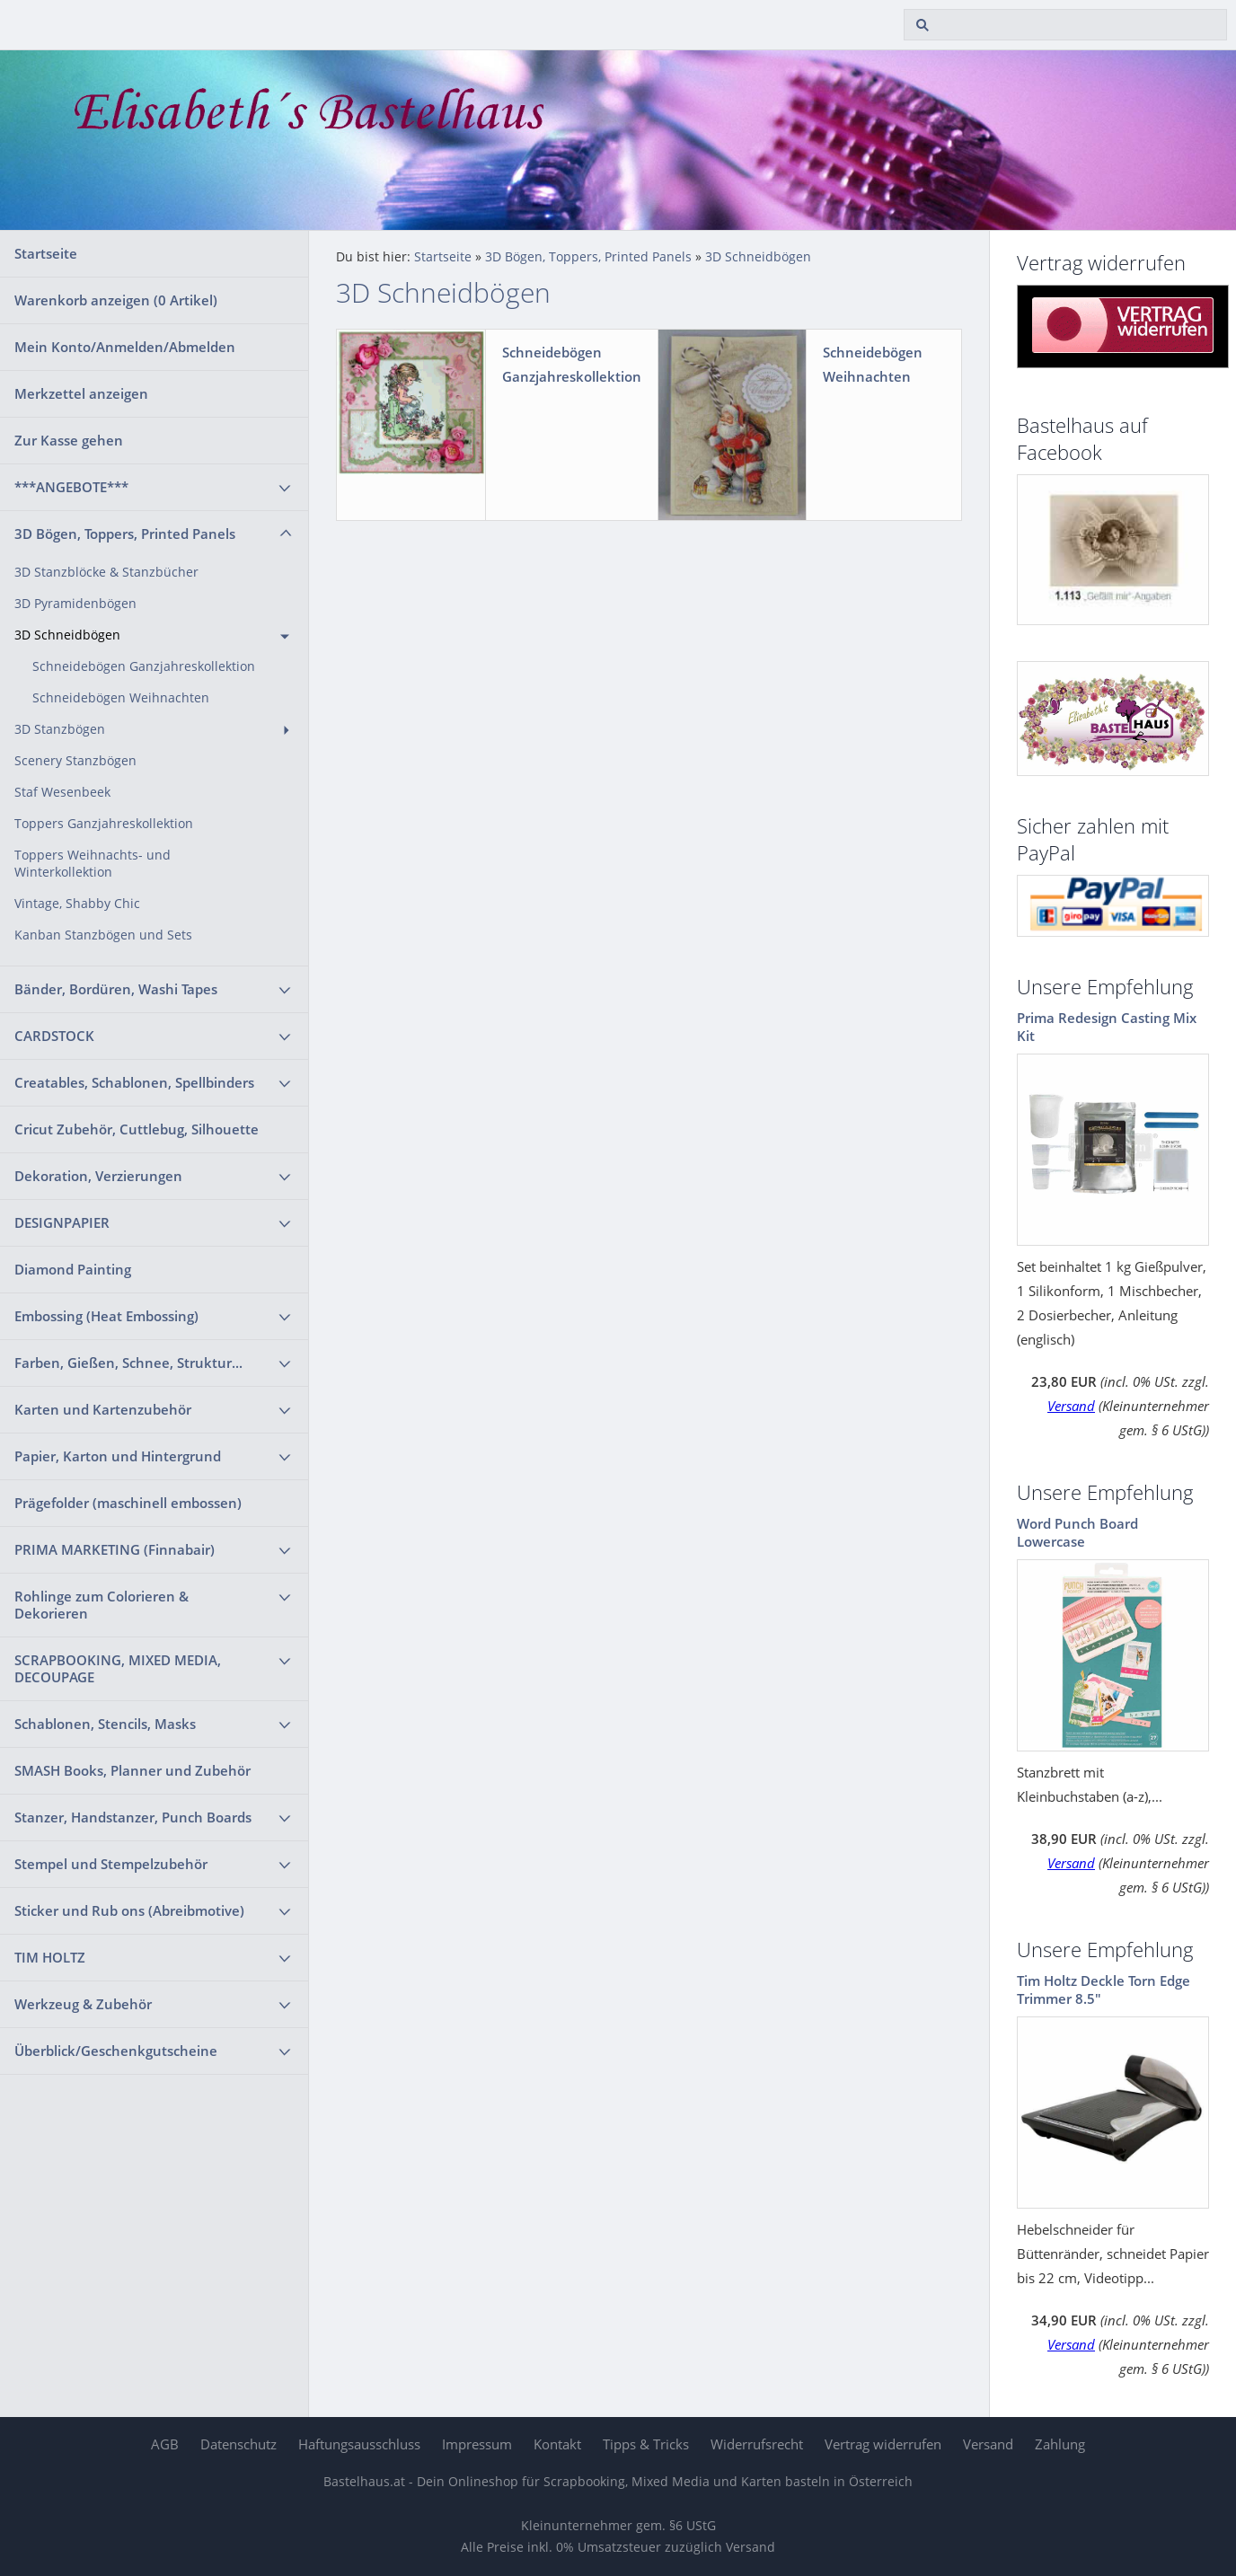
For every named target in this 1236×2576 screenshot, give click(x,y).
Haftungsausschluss (359, 2444)
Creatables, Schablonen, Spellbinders (134, 1082)
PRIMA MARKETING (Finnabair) (114, 1549)
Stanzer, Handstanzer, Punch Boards (133, 1817)
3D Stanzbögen (59, 729)
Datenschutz (238, 2444)
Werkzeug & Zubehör (83, 2004)
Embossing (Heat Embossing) (106, 1316)
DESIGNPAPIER (62, 1222)
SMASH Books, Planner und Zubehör (132, 1770)
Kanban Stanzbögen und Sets (103, 935)
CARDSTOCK (54, 1036)
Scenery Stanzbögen (75, 761)
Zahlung (1060, 2444)
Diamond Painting (72, 1269)
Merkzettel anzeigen (81, 393)
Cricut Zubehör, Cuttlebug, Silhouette (136, 1129)
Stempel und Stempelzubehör (110, 1864)
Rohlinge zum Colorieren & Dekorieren (101, 1604)
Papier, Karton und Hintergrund (117, 1456)
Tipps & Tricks (646, 2444)
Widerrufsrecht (757, 2444)
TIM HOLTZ (49, 1957)
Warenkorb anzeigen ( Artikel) (115, 300)
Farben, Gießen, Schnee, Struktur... (128, 1363)
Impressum (477, 2444)
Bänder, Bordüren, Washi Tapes (115, 989)
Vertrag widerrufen (883, 2444)
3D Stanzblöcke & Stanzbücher (106, 572)
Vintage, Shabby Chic (77, 903)
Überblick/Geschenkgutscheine (115, 2051)
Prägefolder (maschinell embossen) (128, 1503)
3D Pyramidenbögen (75, 603)
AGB (165, 2444)
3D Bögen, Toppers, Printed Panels (124, 534)
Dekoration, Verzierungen (98, 1176)
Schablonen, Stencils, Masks (105, 1724)
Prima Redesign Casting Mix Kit (1106, 1027)
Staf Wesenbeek (62, 792)
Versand (1071, 1406)
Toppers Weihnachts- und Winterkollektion (92, 863)
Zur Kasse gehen (68, 440)
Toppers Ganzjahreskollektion (103, 824)
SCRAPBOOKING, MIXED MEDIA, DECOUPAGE (117, 1668)
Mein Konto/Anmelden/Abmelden (124, 347)
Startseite (45, 253)
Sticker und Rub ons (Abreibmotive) (129, 1910)
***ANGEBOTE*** (71, 487)
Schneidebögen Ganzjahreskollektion (143, 666)
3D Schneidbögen (67, 635)
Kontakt (557, 2444)
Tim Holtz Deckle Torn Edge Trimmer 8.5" (1103, 1989)
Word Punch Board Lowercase (1077, 1532)
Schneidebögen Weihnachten (120, 698)
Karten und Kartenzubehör (102, 1409)
